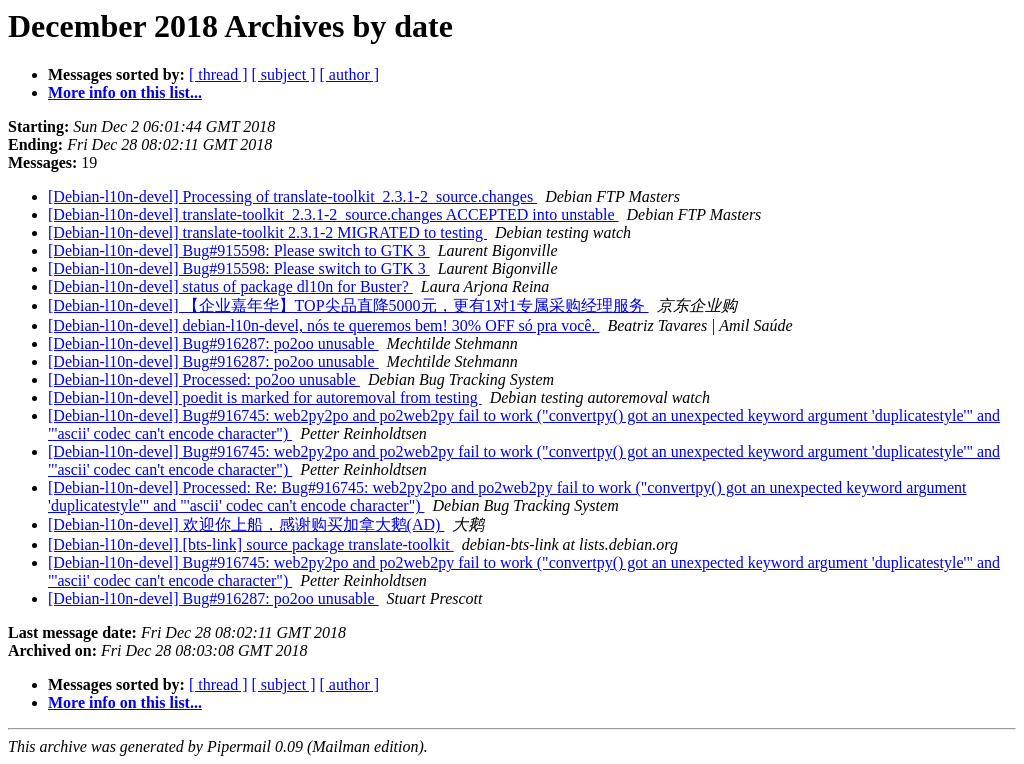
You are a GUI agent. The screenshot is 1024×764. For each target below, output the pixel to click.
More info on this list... (125, 92)
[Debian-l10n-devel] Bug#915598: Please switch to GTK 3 (239, 250)
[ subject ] (284, 74)
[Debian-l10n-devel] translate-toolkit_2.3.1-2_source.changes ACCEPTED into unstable (333, 214)
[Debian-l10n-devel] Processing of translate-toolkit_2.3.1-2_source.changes (292, 196)
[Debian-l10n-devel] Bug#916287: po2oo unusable (213, 343)
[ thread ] (218, 74)
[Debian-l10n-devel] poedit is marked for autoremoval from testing (265, 397)
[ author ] (350, 74)
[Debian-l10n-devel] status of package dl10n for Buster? (230, 286)
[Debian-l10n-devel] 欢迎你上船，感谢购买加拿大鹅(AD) (246, 524)
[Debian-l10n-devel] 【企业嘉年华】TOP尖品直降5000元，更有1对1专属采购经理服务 (348, 305)
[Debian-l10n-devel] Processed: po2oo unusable (204, 379)
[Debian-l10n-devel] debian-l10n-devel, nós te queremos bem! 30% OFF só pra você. (323, 325)
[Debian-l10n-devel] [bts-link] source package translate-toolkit (251, 544)
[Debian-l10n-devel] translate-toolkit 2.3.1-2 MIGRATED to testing (267, 232)
